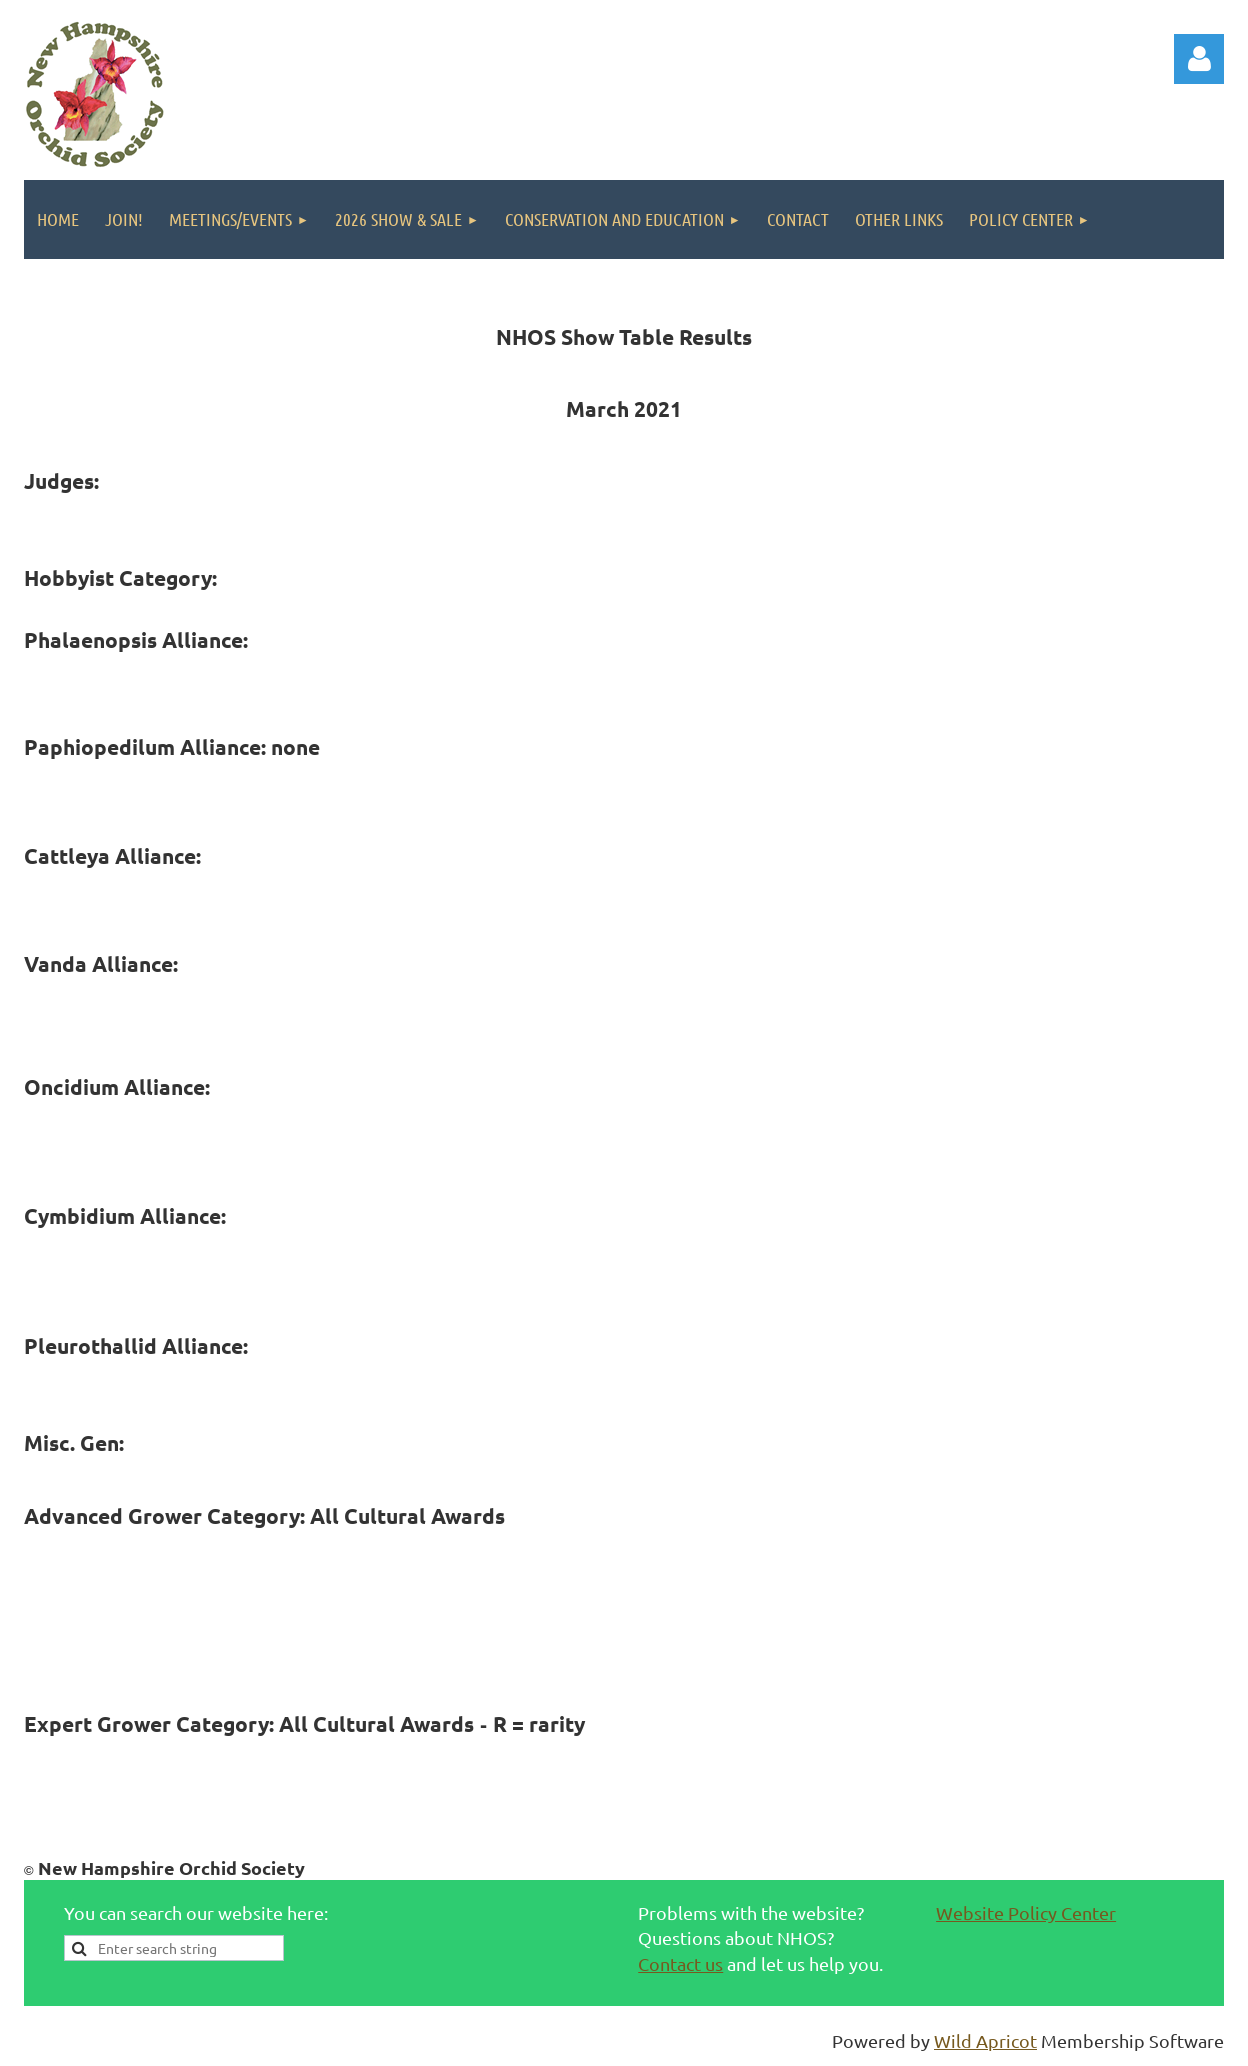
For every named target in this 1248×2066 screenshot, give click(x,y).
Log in (1199, 59)
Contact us (680, 1963)
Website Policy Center (1026, 1912)
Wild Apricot (985, 2040)
